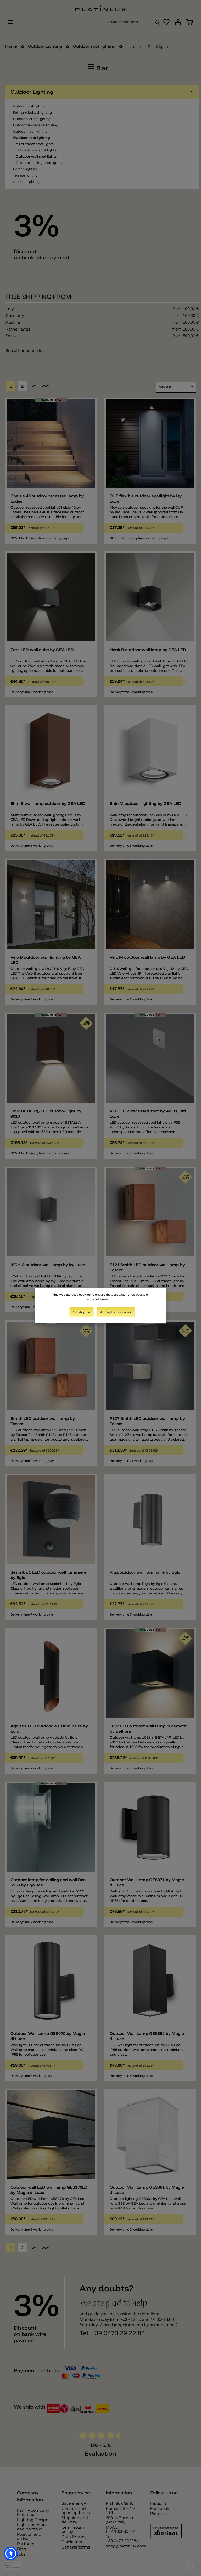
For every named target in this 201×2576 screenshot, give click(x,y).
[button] (10, 2553)
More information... (101, 1299)
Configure (81, 1312)
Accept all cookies (115, 1312)
